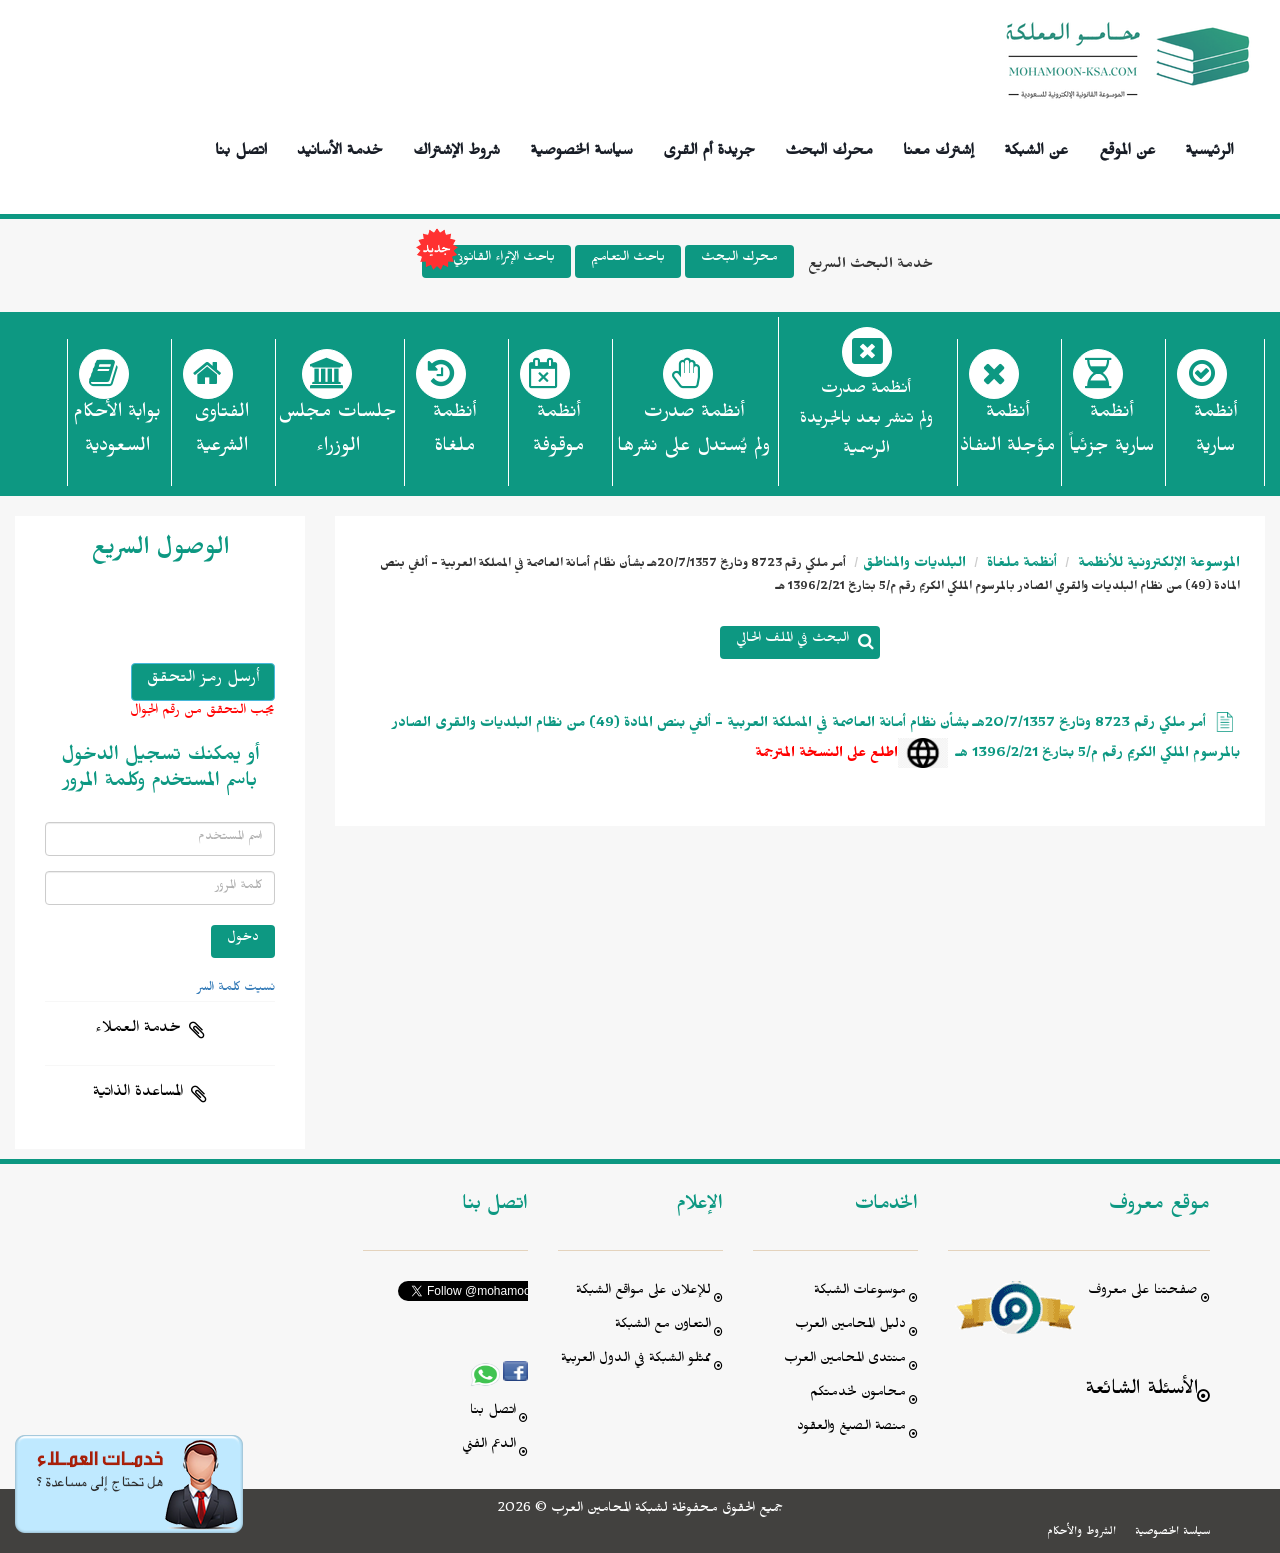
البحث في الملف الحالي (792, 640)
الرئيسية (1209, 147)
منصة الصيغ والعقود (851, 1428)
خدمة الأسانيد (340, 147)
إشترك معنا (938, 147)
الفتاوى (221, 435)
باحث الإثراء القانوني (488, 261)
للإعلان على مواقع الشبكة (643, 1292)
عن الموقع (1127, 147)
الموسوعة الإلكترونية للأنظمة (1157, 565)
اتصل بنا (241, 147)
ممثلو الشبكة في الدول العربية (636, 1360)
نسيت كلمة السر (236, 989)
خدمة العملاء (138, 1030)
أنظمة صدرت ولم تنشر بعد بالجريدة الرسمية (866, 421)
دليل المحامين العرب (850, 1326)
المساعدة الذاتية (138, 1094)
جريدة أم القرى (709, 147)
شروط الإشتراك (456, 147)
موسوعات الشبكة (860, 1292)
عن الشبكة (1036, 147)
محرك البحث (829, 147)
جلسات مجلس (337, 435)
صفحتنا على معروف (1143, 1292)
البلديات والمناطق (914, 565)
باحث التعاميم (628, 259)
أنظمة (1215, 435)
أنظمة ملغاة (1020, 565)
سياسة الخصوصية (581, 147)
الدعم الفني (489, 1446)
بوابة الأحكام (117, 435)
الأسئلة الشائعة (1141, 1391)
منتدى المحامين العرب (845, 1360)
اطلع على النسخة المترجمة (826, 755)
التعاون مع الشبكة (663, 1326)
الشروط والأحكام (1081, 1533)
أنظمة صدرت (693, 435)
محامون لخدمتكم (858, 1394)
